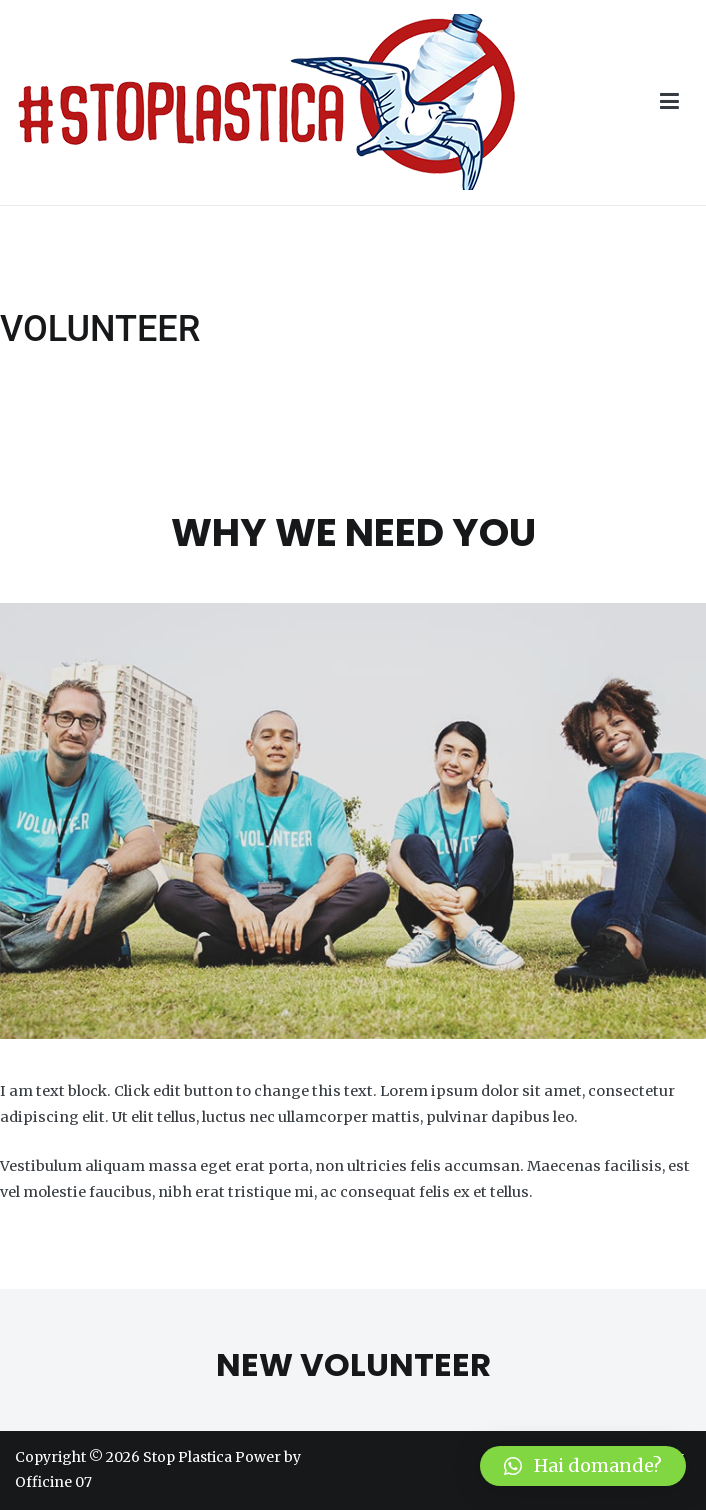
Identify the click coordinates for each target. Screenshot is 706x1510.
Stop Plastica (187, 1457)
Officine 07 (53, 1482)
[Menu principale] (669, 102)
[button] (583, 1466)
